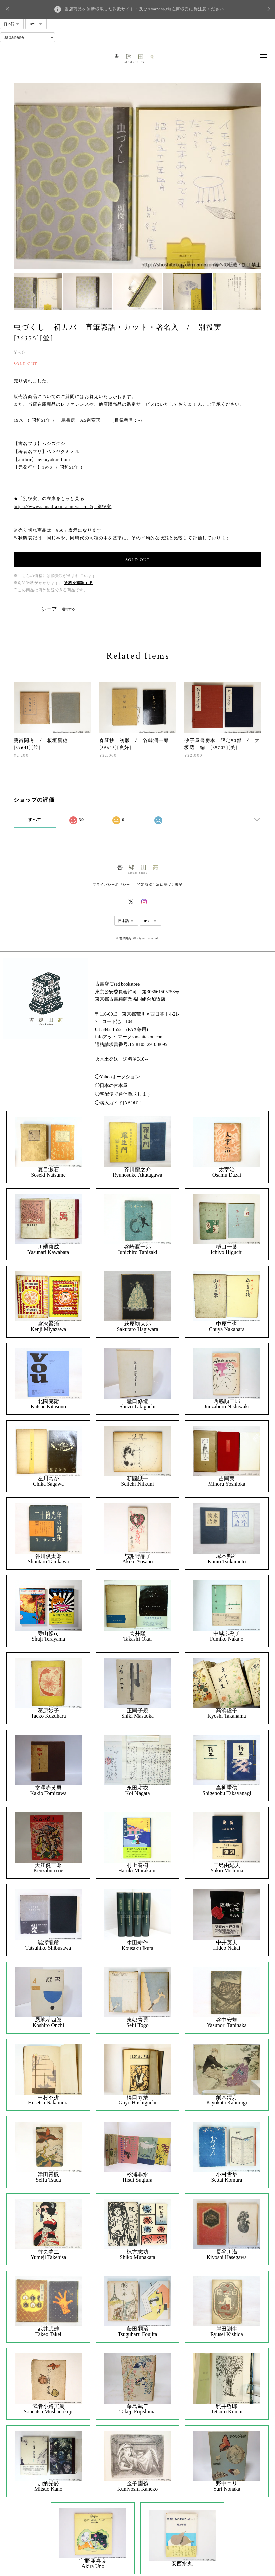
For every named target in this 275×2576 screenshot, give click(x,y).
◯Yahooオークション (117, 1076)
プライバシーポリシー (111, 884)
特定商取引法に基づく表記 (159, 884)
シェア (49, 609)
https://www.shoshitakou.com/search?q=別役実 (62, 506)
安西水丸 (182, 2563)
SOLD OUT (137, 559)
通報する (68, 609)
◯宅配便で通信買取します (123, 1094)
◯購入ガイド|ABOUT (117, 1102)
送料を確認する (78, 583)
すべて (35, 819)
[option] (137, 176)
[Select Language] (27, 37)
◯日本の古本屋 (111, 1085)
